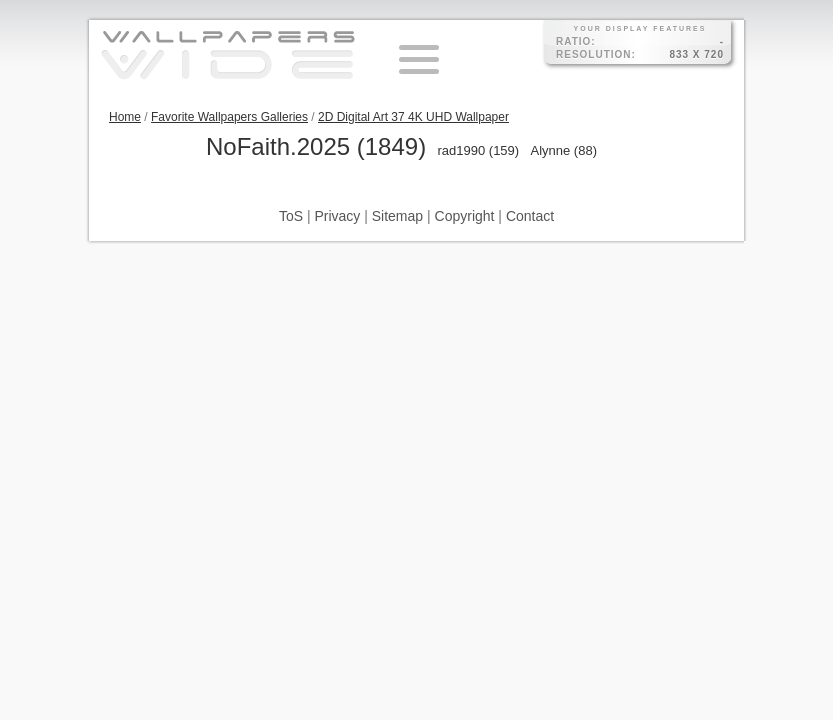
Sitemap (397, 216)
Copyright (465, 216)
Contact (530, 216)
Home (125, 117)
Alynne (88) (564, 150)
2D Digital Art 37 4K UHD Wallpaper (413, 117)
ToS (291, 216)
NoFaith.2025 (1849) (316, 146)
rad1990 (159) (478, 150)
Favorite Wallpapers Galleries (229, 117)
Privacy (337, 216)
